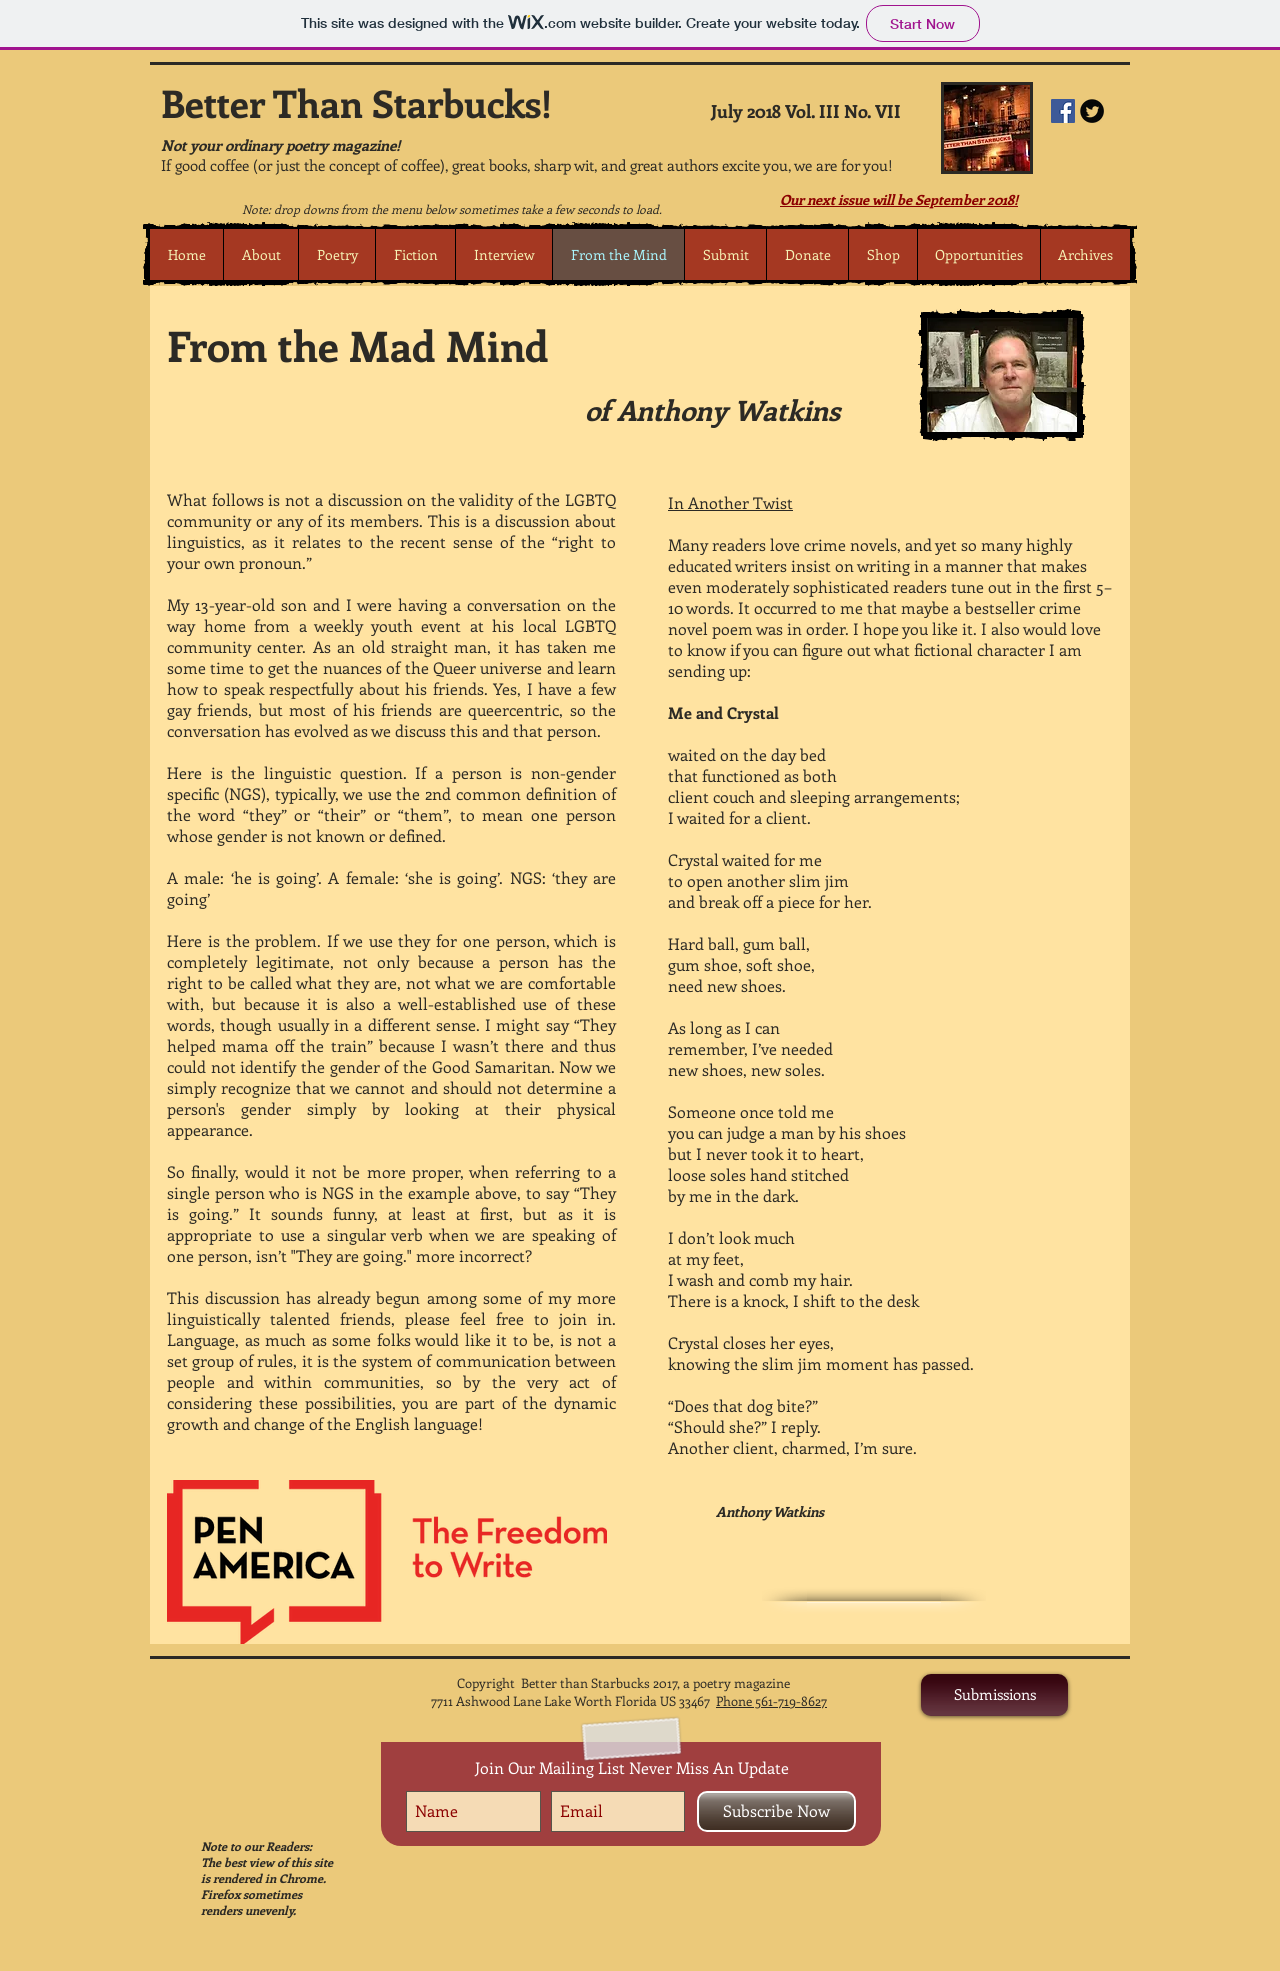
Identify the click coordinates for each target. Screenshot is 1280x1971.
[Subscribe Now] (776, 1811)
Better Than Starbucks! (356, 102)
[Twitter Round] (1092, 111)
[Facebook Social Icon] (1063, 111)
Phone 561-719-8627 (771, 1700)
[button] (336, 254)
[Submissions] (994, 1695)
